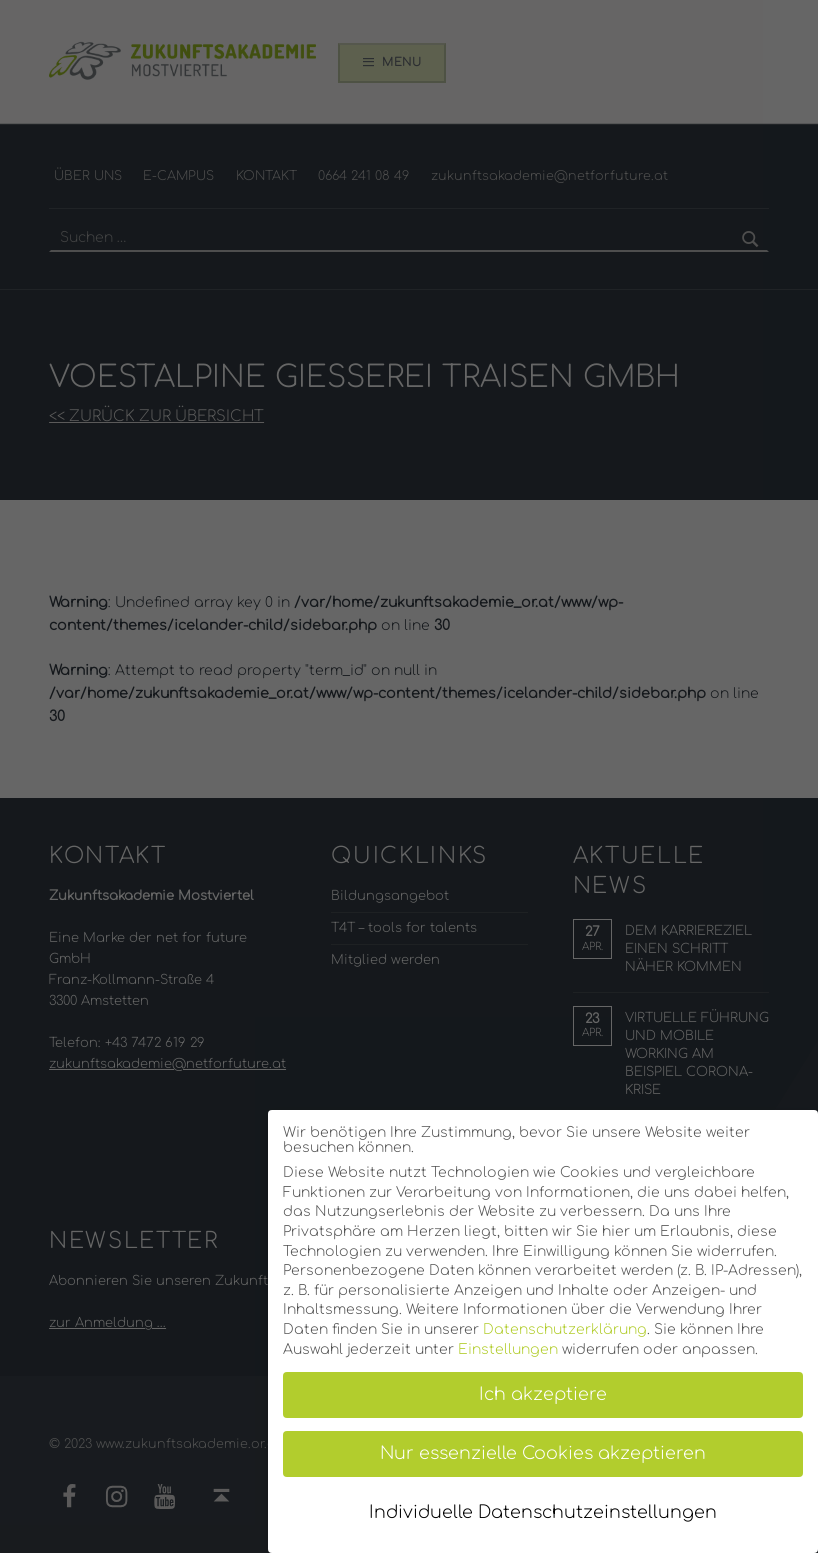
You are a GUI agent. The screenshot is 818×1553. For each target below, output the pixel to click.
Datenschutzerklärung (565, 1329)
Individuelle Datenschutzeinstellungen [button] (543, 1512)
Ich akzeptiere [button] (543, 1394)
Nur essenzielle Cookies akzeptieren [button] (543, 1453)
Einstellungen (508, 1349)
